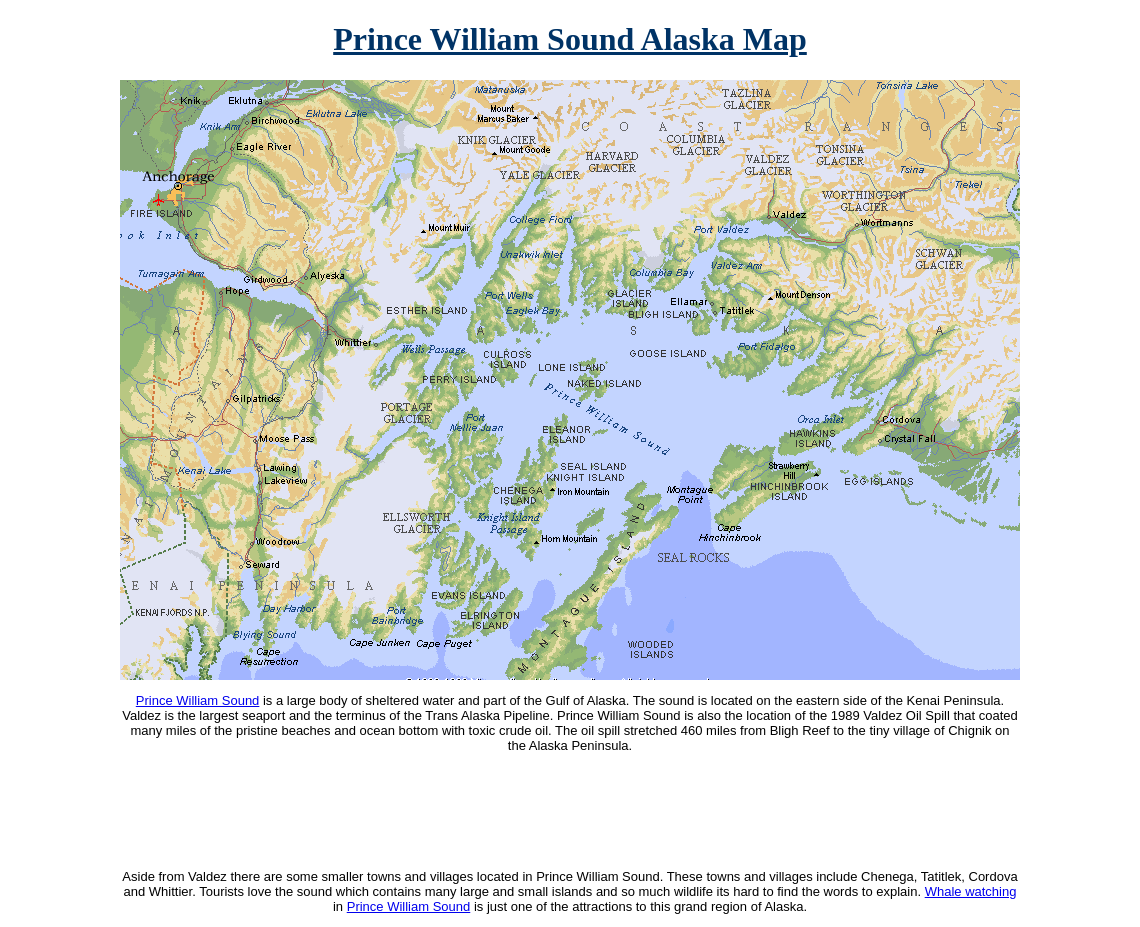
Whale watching (971, 891)
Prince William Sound (198, 700)
